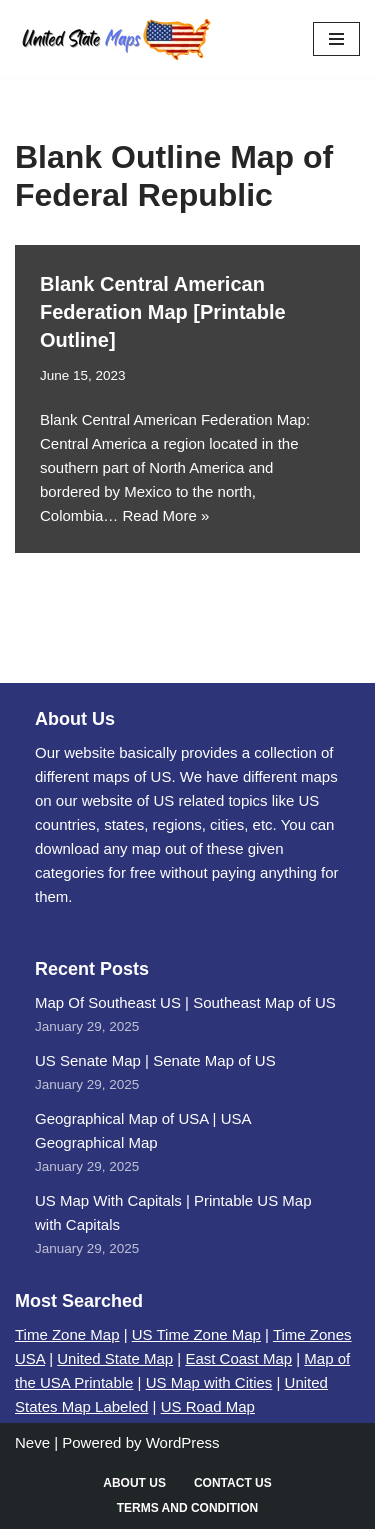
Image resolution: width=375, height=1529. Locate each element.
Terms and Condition (188, 1508)
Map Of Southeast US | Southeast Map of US (185, 1002)
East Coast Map (238, 1358)
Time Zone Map (67, 1334)
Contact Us (233, 1483)
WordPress (183, 1442)
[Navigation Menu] (336, 39)
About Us (134, 1483)
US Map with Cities (209, 1382)
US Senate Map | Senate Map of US (155, 1060)
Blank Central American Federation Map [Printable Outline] (163, 312)
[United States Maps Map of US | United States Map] (115, 39)
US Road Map (208, 1406)
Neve (32, 1442)
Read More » (166, 515)
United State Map (115, 1358)
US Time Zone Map (196, 1334)
